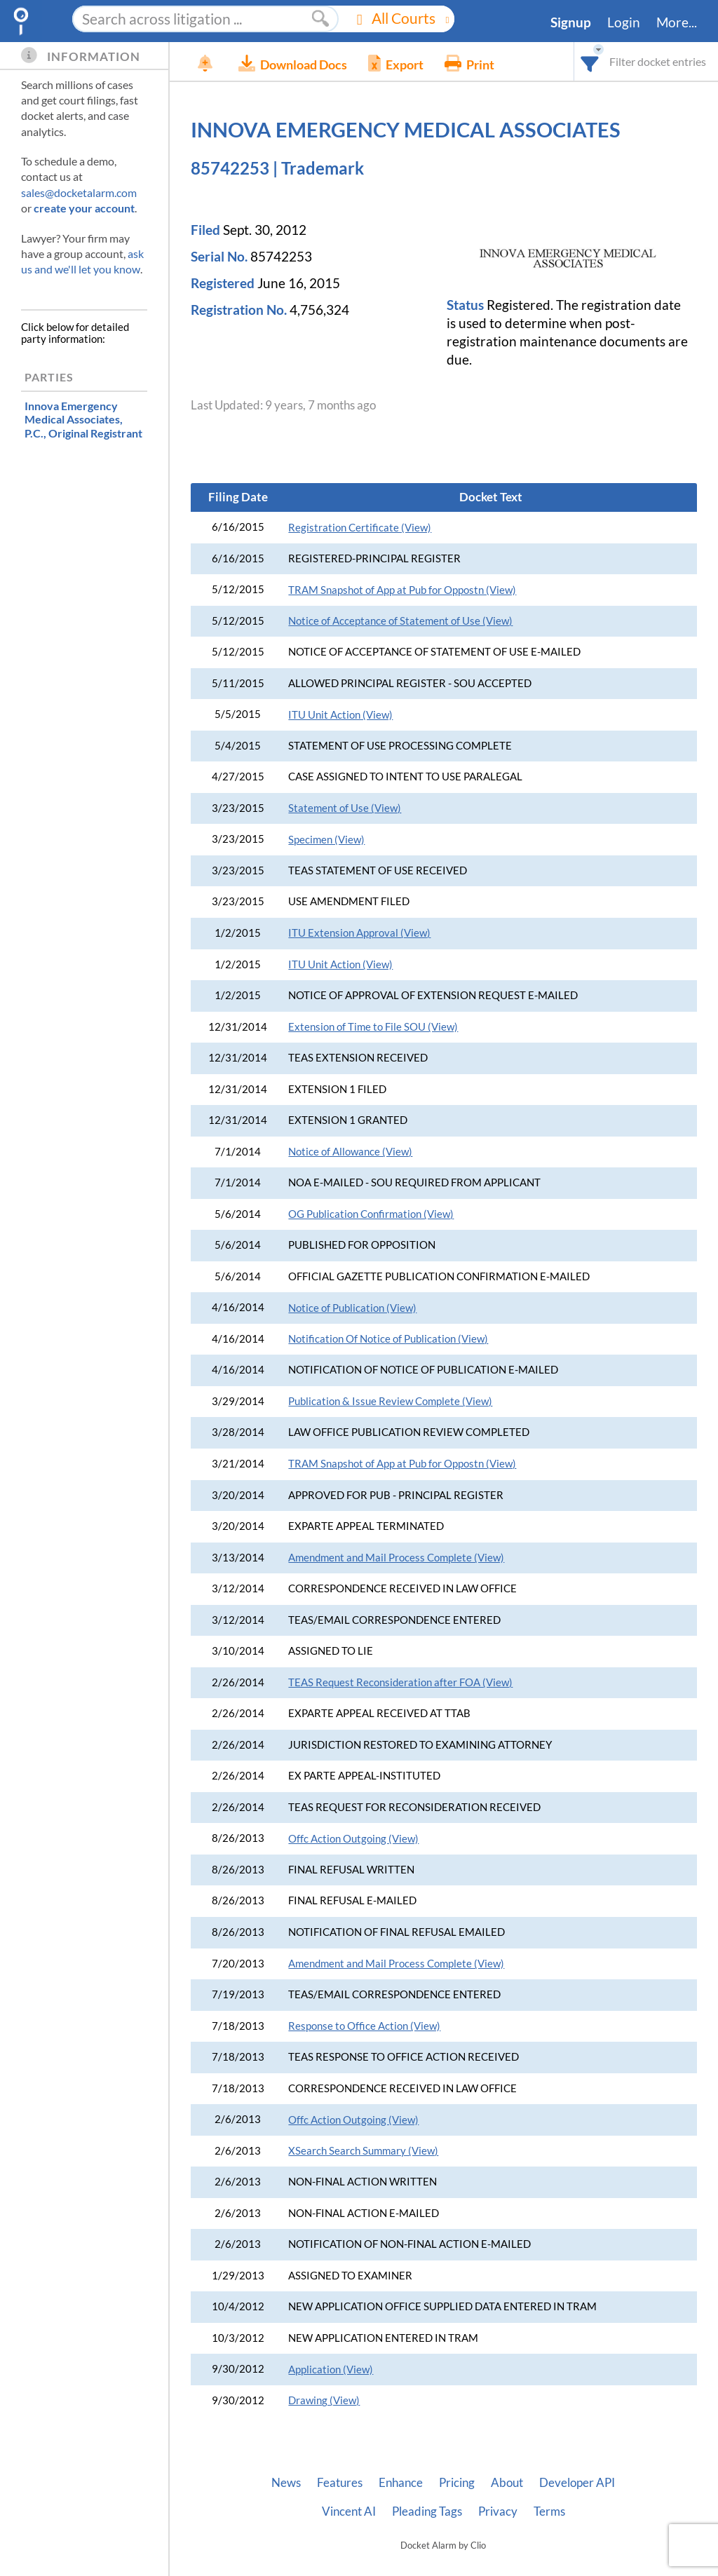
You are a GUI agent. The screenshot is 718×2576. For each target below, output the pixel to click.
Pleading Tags (427, 2511)
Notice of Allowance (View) (350, 1152)
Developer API (577, 2483)
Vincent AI (349, 2511)
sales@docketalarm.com (79, 192)
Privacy (497, 2511)
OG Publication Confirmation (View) (371, 1214)
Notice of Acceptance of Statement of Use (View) (400, 621)
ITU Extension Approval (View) (359, 933)
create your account (84, 208)
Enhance (401, 2483)
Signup (570, 22)
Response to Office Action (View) (364, 2026)
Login (623, 22)
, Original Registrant (83, 419)
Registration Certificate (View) (359, 528)
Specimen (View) (326, 840)
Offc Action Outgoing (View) (353, 1839)
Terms (549, 2511)
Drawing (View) (324, 2400)
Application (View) (330, 2369)
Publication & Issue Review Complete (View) (390, 1401)
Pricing (457, 2483)
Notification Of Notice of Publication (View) (388, 1339)
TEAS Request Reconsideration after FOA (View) (400, 1682)
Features (340, 2483)
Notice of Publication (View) (352, 1308)
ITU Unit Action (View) (340, 715)
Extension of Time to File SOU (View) (373, 1027)
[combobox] (590, 61)
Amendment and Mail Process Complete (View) (396, 1558)
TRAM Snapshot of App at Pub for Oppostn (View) (402, 590)
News (286, 2483)
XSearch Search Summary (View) (363, 2151)
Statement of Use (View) (344, 808)
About (507, 2483)
